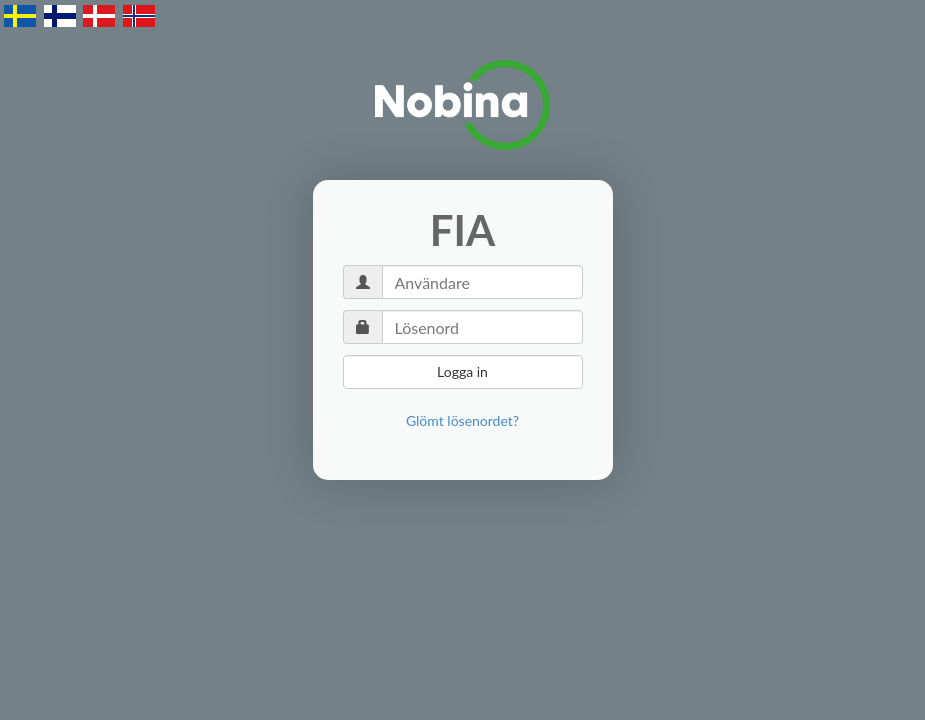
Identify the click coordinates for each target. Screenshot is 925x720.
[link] (462, 421)
